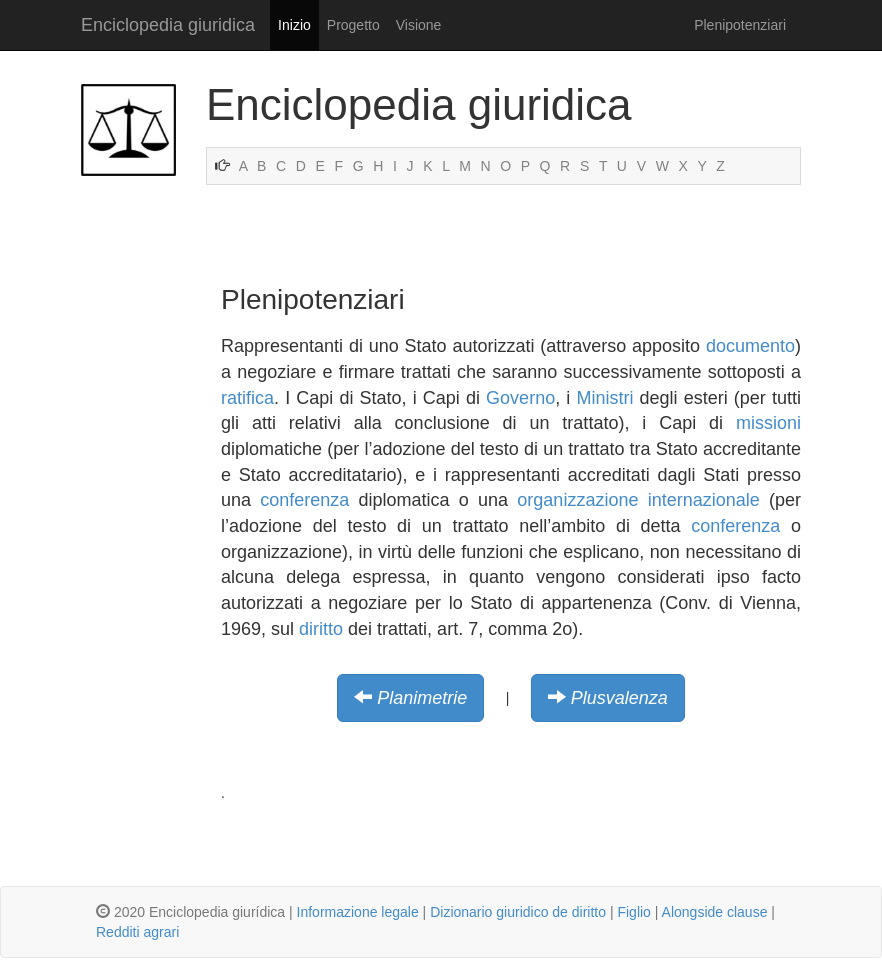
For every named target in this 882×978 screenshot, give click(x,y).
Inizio (294, 25)
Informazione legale (358, 912)
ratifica (247, 398)
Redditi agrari (137, 932)
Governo (520, 398)
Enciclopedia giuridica (168, 25)
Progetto (353, 25)
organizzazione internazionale (638, 500)
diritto (321, 629)
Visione (419, 25)
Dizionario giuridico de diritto (518, 912)
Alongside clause (715, 912)
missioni (768, 423)
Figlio (633, 912)
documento (750, 346)
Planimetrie (422, 698)
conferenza (304, 500)
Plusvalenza (619, 698)
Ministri (604, 398)
